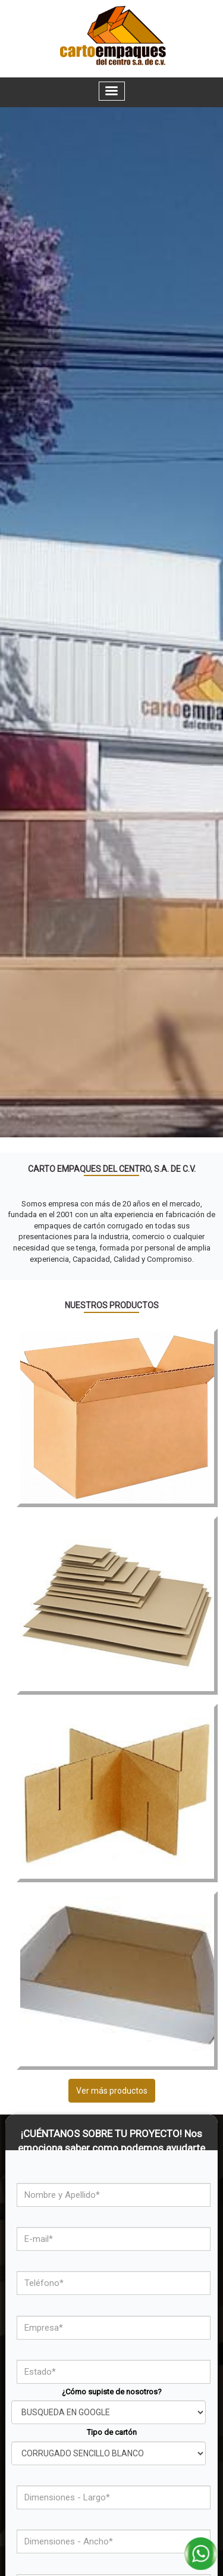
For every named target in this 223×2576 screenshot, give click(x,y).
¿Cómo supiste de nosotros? (112, 2391)
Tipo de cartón (112, 2432)
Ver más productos (111, 2090)
